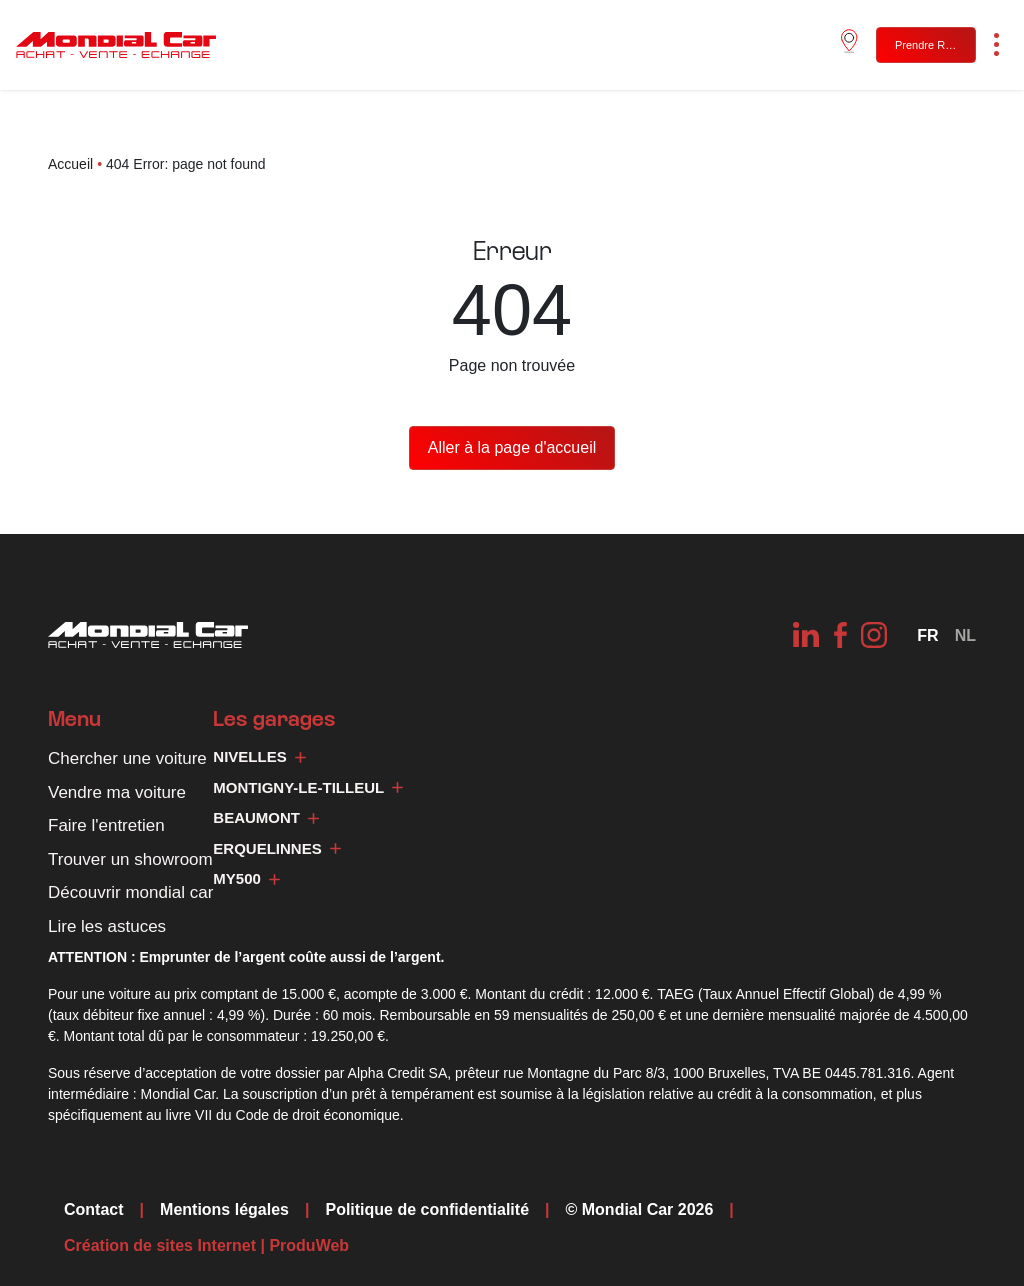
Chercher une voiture (127, 758)
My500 (246, 878)
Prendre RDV (927, 45)
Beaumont (266, 817)
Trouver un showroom (130, 859)
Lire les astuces (107, 926)
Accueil (70, 164)
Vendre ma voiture (117, 792)
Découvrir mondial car (130, 892)
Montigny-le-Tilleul (308, 787)
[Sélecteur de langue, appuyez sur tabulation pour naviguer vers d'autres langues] (927, 635)
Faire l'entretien (106, 825)
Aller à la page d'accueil (512, 447)
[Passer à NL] (965, 635)
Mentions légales (224, 1209)
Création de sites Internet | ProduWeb (206, 1246)
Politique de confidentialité (427, 1209)
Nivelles (259, 756)
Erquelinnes (276, 848)
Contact (94, 1209)
